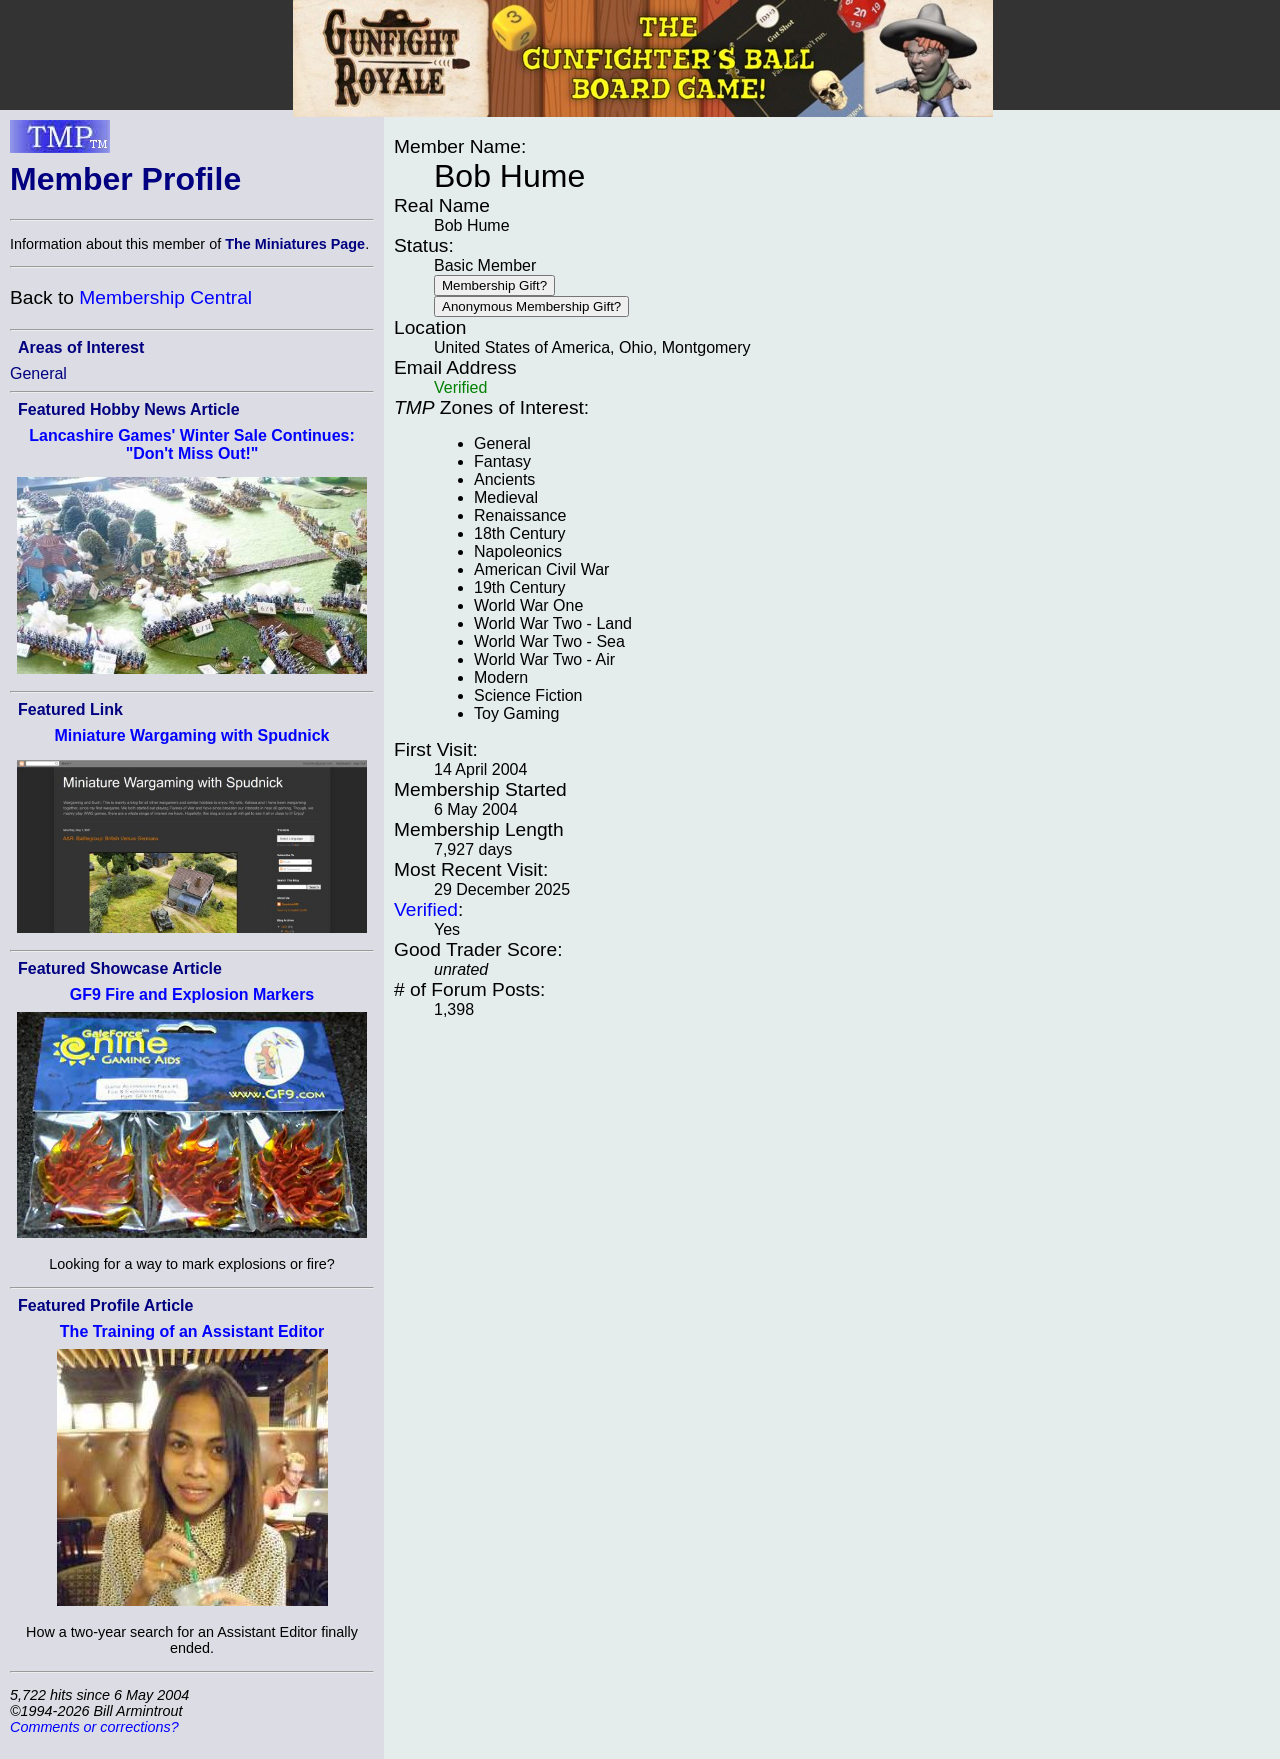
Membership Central (165, 297)
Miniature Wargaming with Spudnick (192, 735)
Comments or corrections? (94, 1727)
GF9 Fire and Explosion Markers (192, 994)
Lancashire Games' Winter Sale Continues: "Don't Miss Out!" (192, 444)
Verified (426, 909)
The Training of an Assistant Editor (192, 1331)
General (38, 373)
